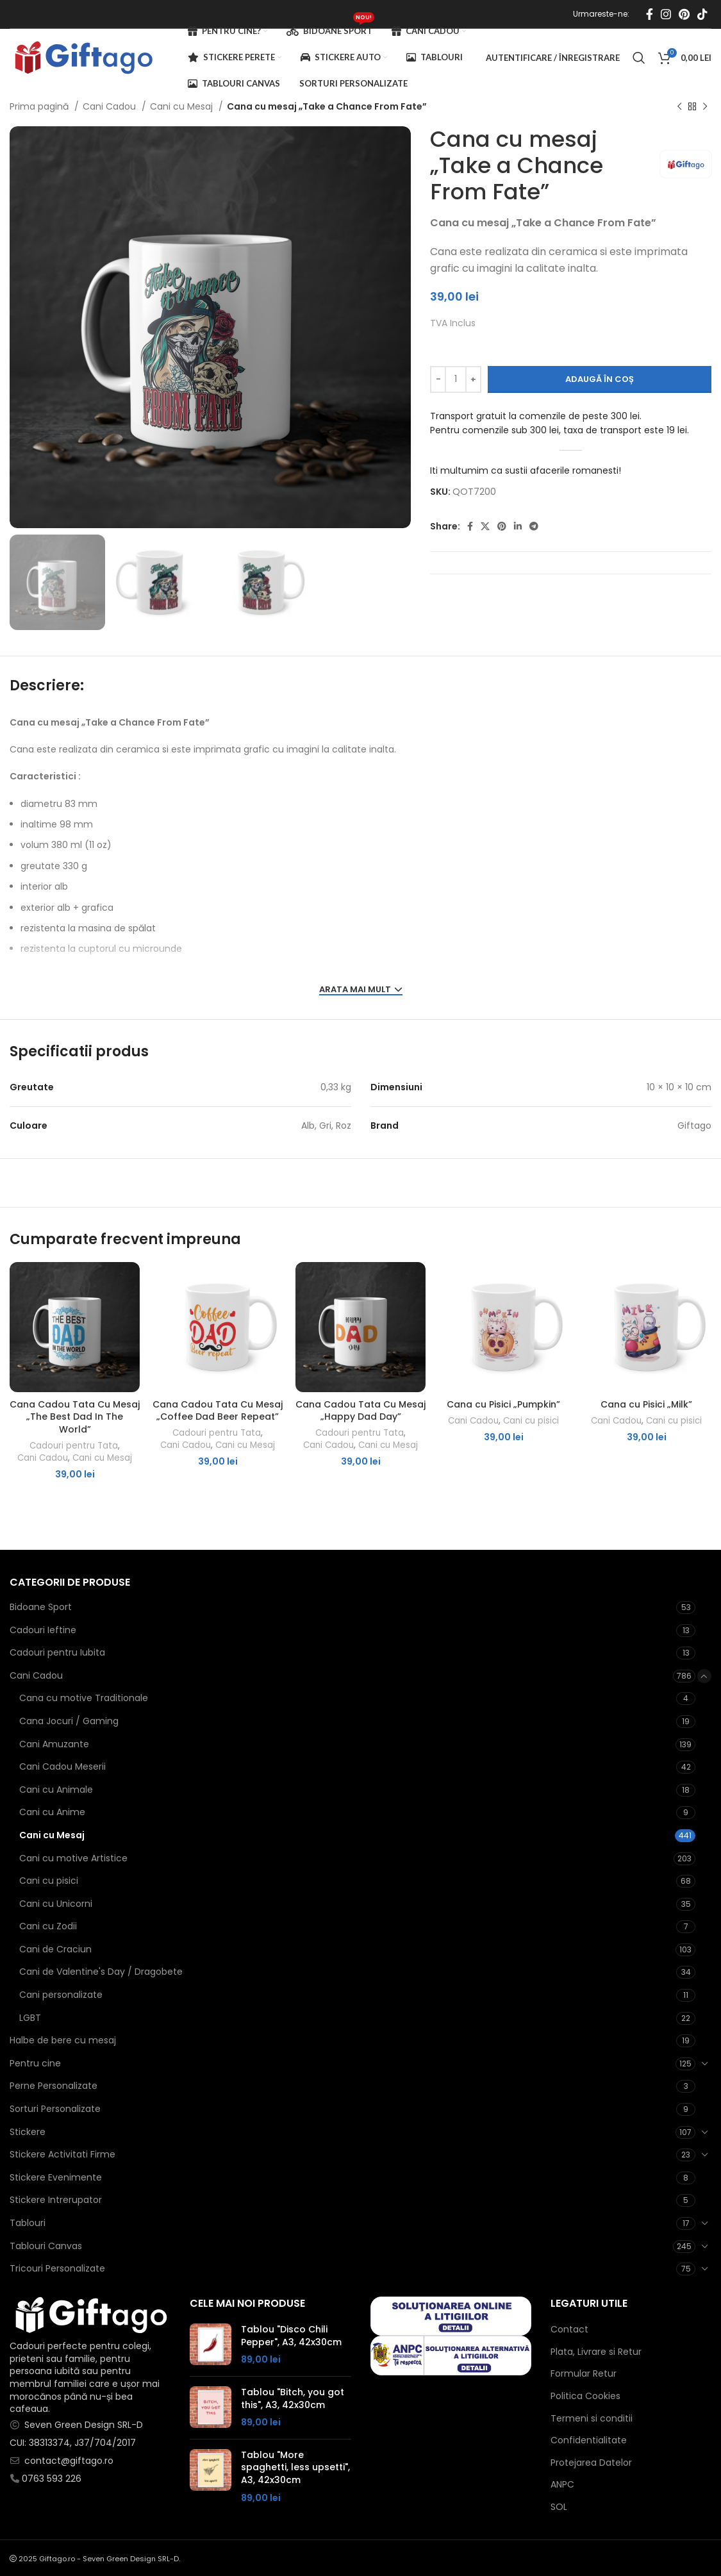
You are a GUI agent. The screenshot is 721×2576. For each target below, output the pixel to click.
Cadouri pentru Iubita (57, 1652)
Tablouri (28, 2222)
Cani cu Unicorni (55, 1903)
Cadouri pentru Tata (73, 1446)
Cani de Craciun (55, 1949)
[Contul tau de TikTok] (702, 14)
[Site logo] (83, 57)
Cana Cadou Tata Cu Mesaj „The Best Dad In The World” (75, 1417)
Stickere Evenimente (56, 2177)
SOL (559, 2507)
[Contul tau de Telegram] (534, 526)
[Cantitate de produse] (455, 379)
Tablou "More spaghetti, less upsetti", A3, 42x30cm (295, 2467)
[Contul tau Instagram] (666, 14)
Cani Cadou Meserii (62, 1766)
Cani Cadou (110, 106)
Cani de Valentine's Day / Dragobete (101, 1971)
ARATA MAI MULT (360, 990)
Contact (569, 2329)
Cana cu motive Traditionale (83, 1697)
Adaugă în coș (599, 379)
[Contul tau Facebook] (649, 14)
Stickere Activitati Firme (62, 2154)
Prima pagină (40, 106)
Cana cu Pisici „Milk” (646, 1404)
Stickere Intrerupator (56, 2199)
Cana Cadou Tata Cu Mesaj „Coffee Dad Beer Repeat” (218, 1411)
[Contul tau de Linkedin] (518, 526)
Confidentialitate (589, 2440)
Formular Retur (584, 2374)
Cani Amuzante (54, 1744)
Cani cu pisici (531, 1421)
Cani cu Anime (52, 1812)
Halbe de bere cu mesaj (63, 2040)
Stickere (28, 2131)
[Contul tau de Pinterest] (684, 14)
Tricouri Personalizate (57, 2268)
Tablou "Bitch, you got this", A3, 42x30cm (292, 2398)
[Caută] (639, 58)
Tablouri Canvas (46, 2245)
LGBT (30, 2017)
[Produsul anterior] (679, 107)
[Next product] (705, 107)
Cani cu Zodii (48, 1926)
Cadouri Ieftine (43, 1630)
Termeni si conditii (592, 2419)
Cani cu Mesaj (182, 106)
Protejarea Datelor (591, 2463)
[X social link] (485, 526)
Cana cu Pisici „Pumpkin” (503, 1404)
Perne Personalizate (53, 2085)
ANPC (562, 2485)
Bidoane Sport (41, 1606)
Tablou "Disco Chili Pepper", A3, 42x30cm (291, 2335)
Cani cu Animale (56, 1789)
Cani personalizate (61, 1994)
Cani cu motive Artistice (73, 1858)
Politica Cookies (585, 2396)
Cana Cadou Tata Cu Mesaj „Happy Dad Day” (360, 1411)
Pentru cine (35, 2063)
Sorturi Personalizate (55, 2108)
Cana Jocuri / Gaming (69, 1721)
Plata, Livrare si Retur (596, 2352)
